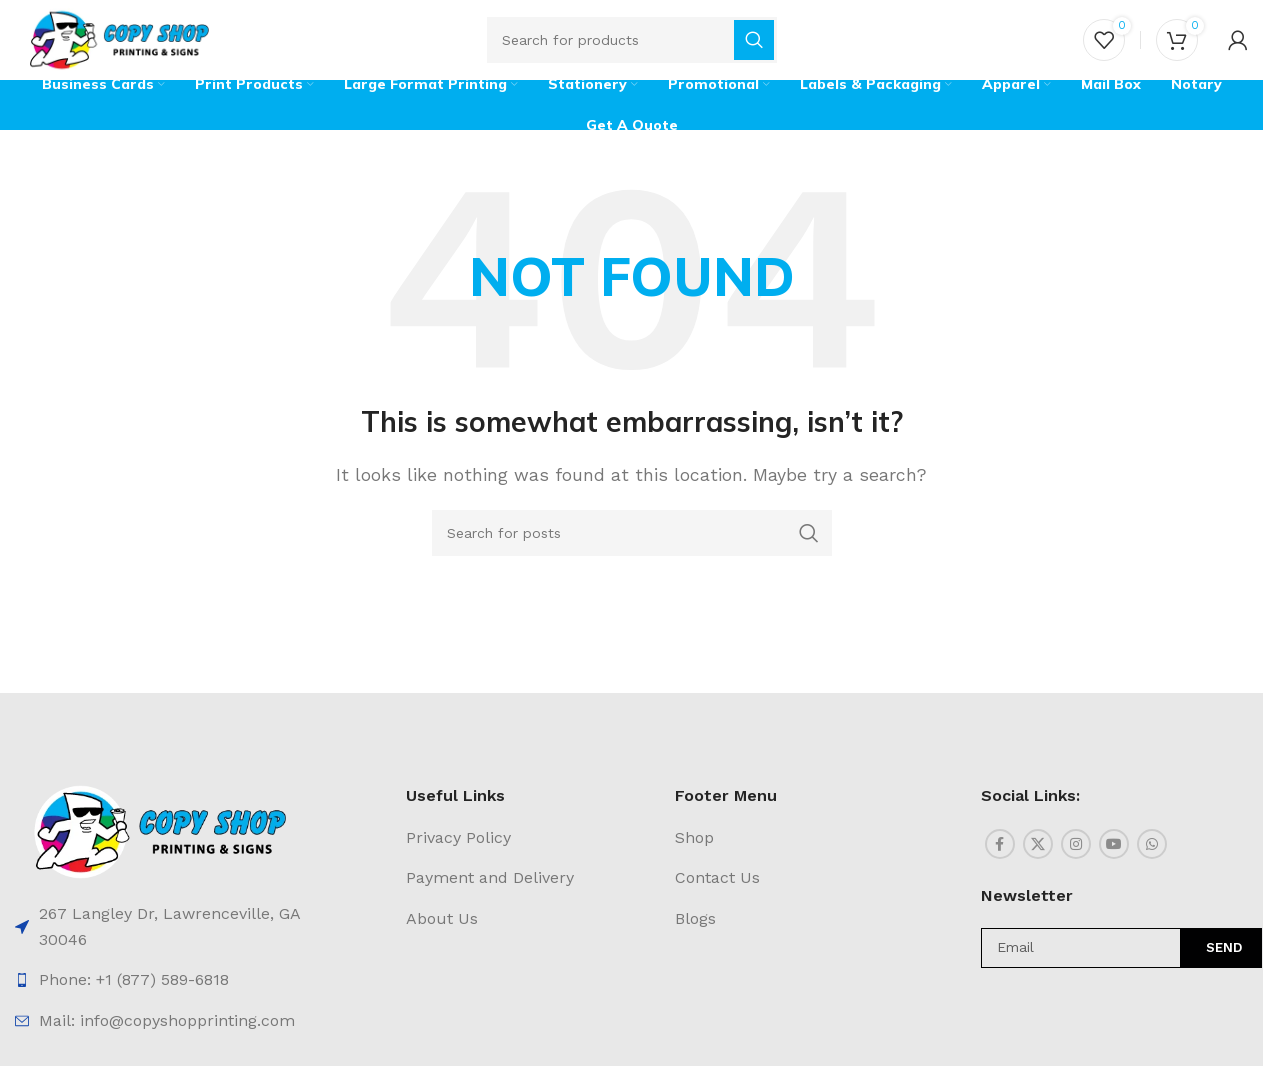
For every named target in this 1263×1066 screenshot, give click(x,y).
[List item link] (160, 926)
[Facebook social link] (1000, 844)
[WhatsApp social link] (1152, 844)
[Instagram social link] (1076, 844)
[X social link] (1038, 844)
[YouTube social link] (1114, 844)
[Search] (632, 40)
